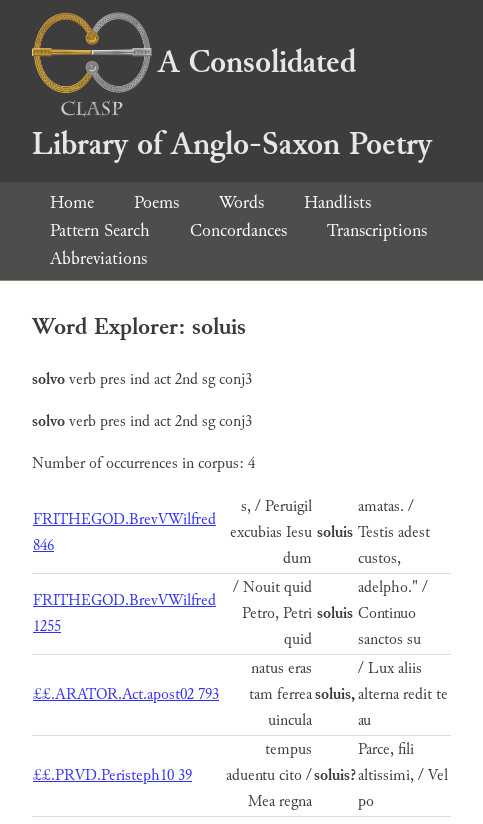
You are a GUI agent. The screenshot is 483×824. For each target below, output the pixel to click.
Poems (156, 202)
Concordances (238, 230)
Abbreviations (98, 258)
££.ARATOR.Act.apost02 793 (126, 694)
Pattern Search (100, 230)
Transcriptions (377, 230)
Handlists (337, 202)
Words (241, 202)
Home (72, 202)
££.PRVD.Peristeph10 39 (112, 775)
